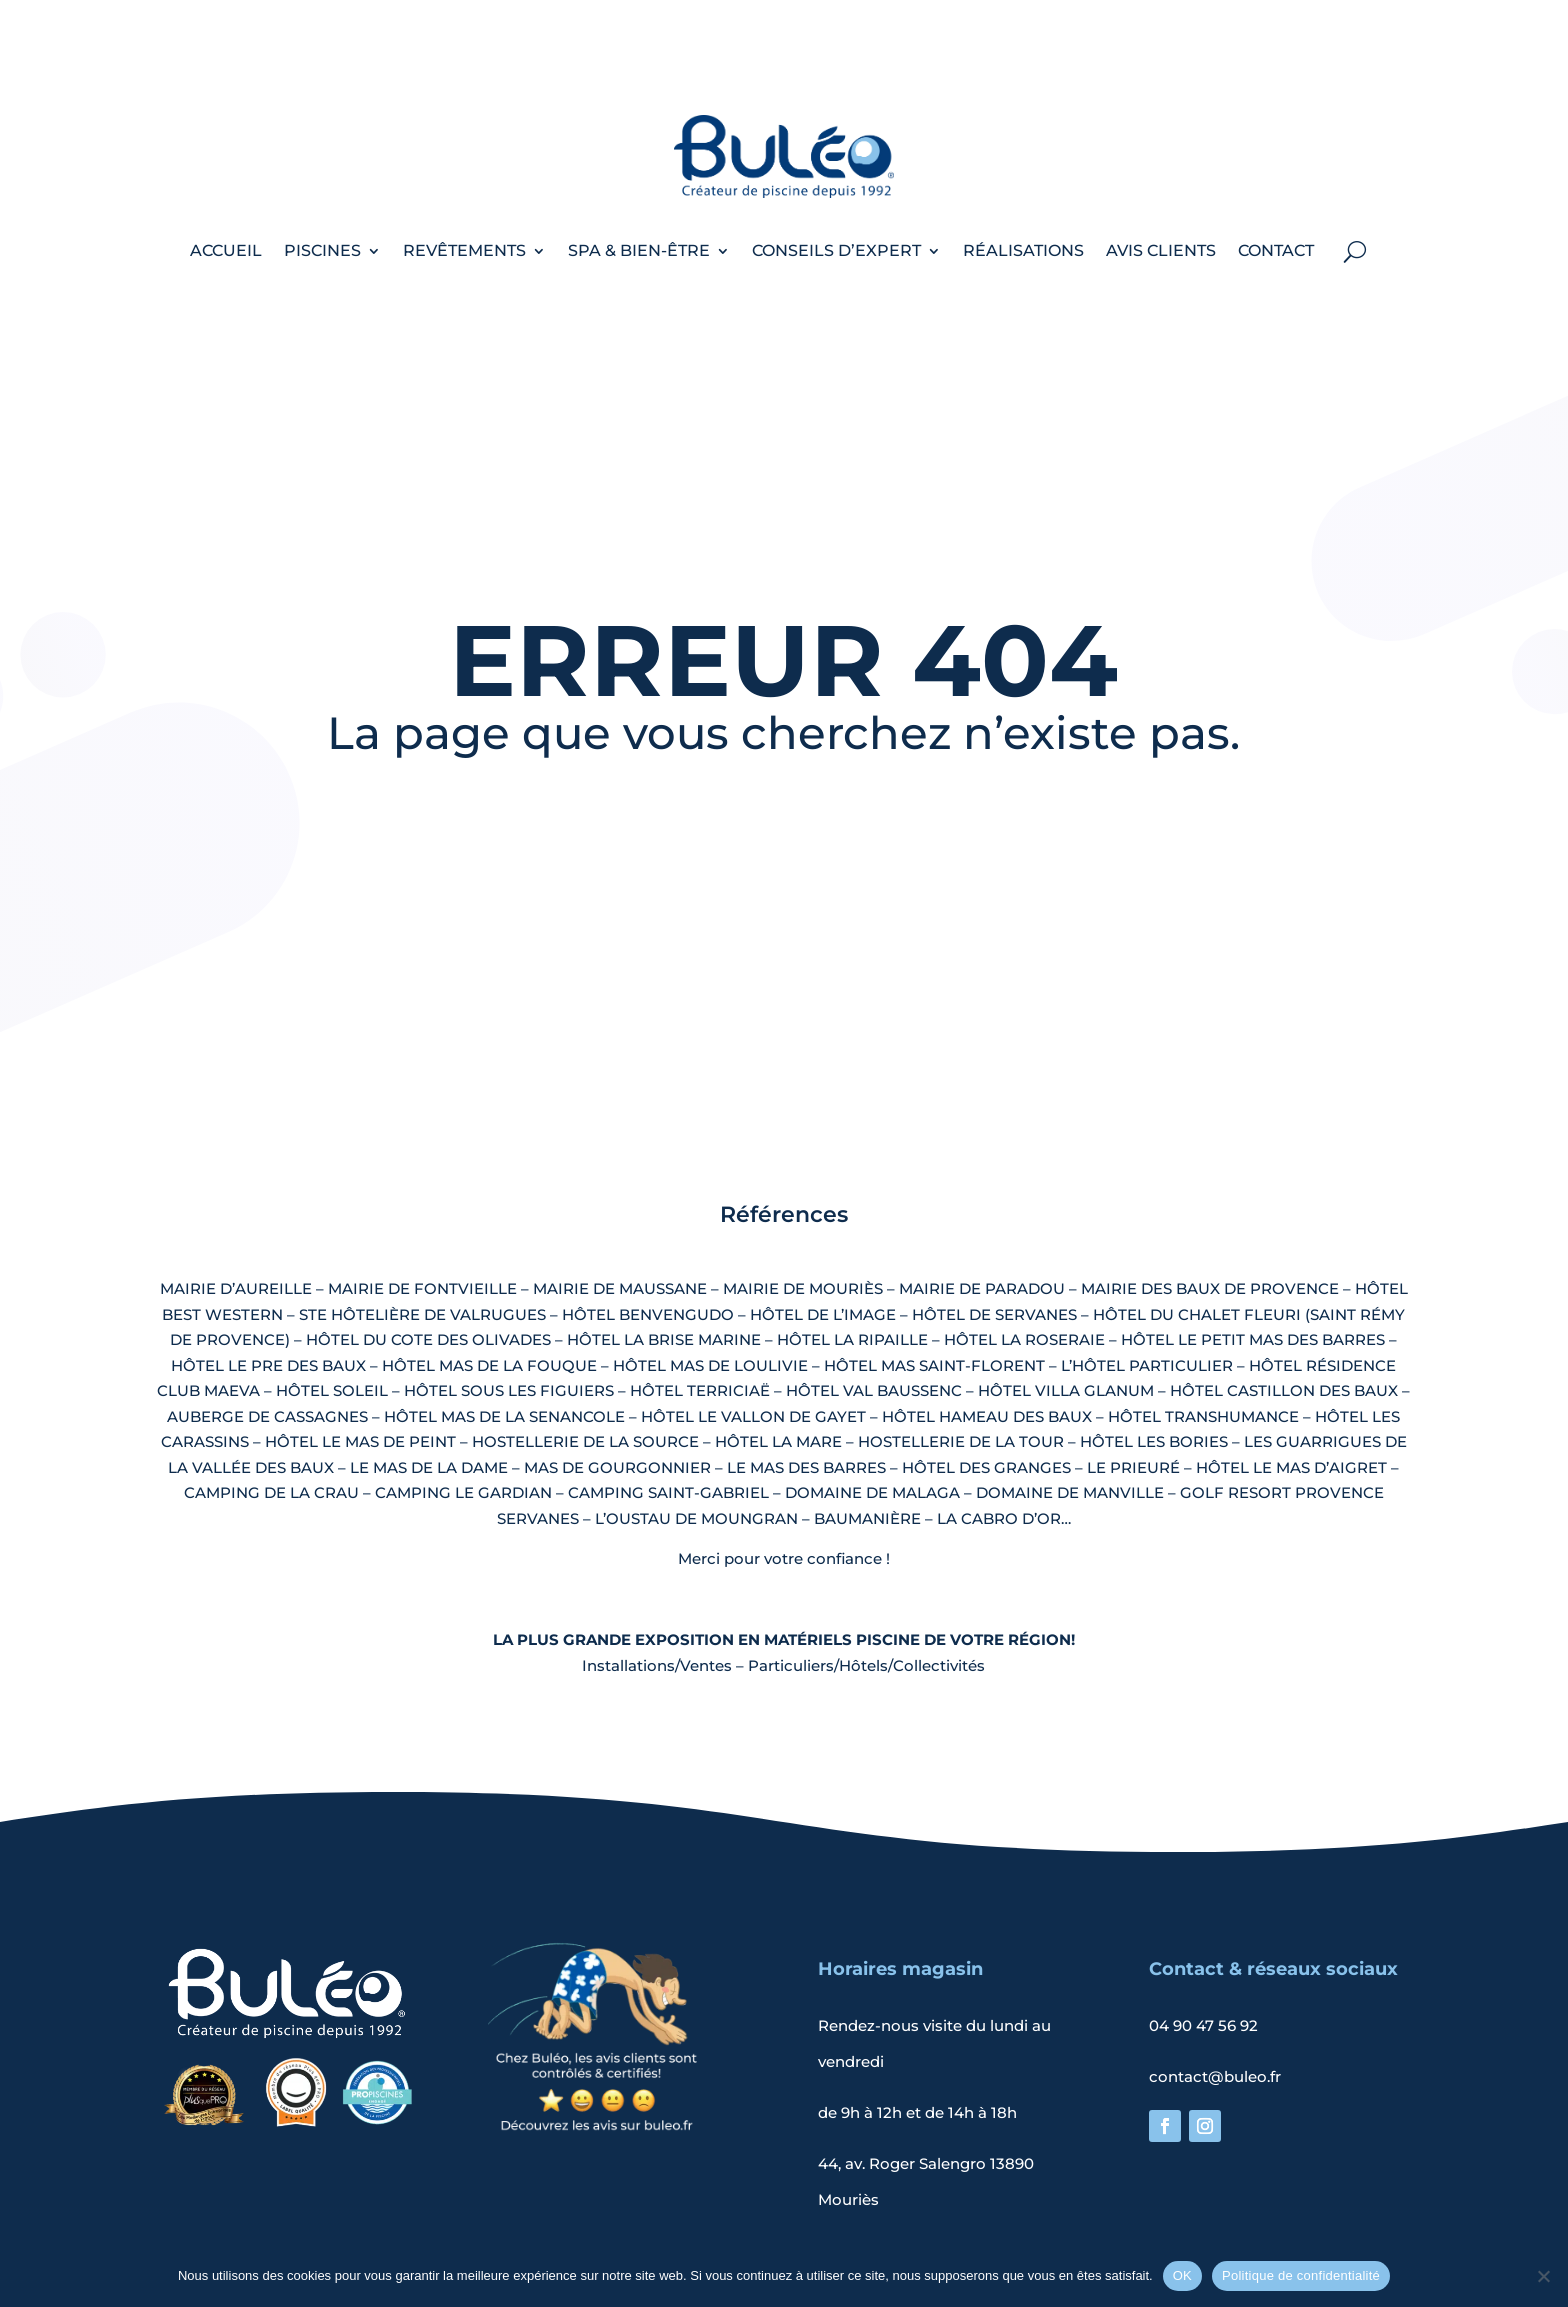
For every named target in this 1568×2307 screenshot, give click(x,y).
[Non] (1543, 2276)
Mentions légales (672, 2231)
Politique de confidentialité (858, 2231)
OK (1182, 2275)
